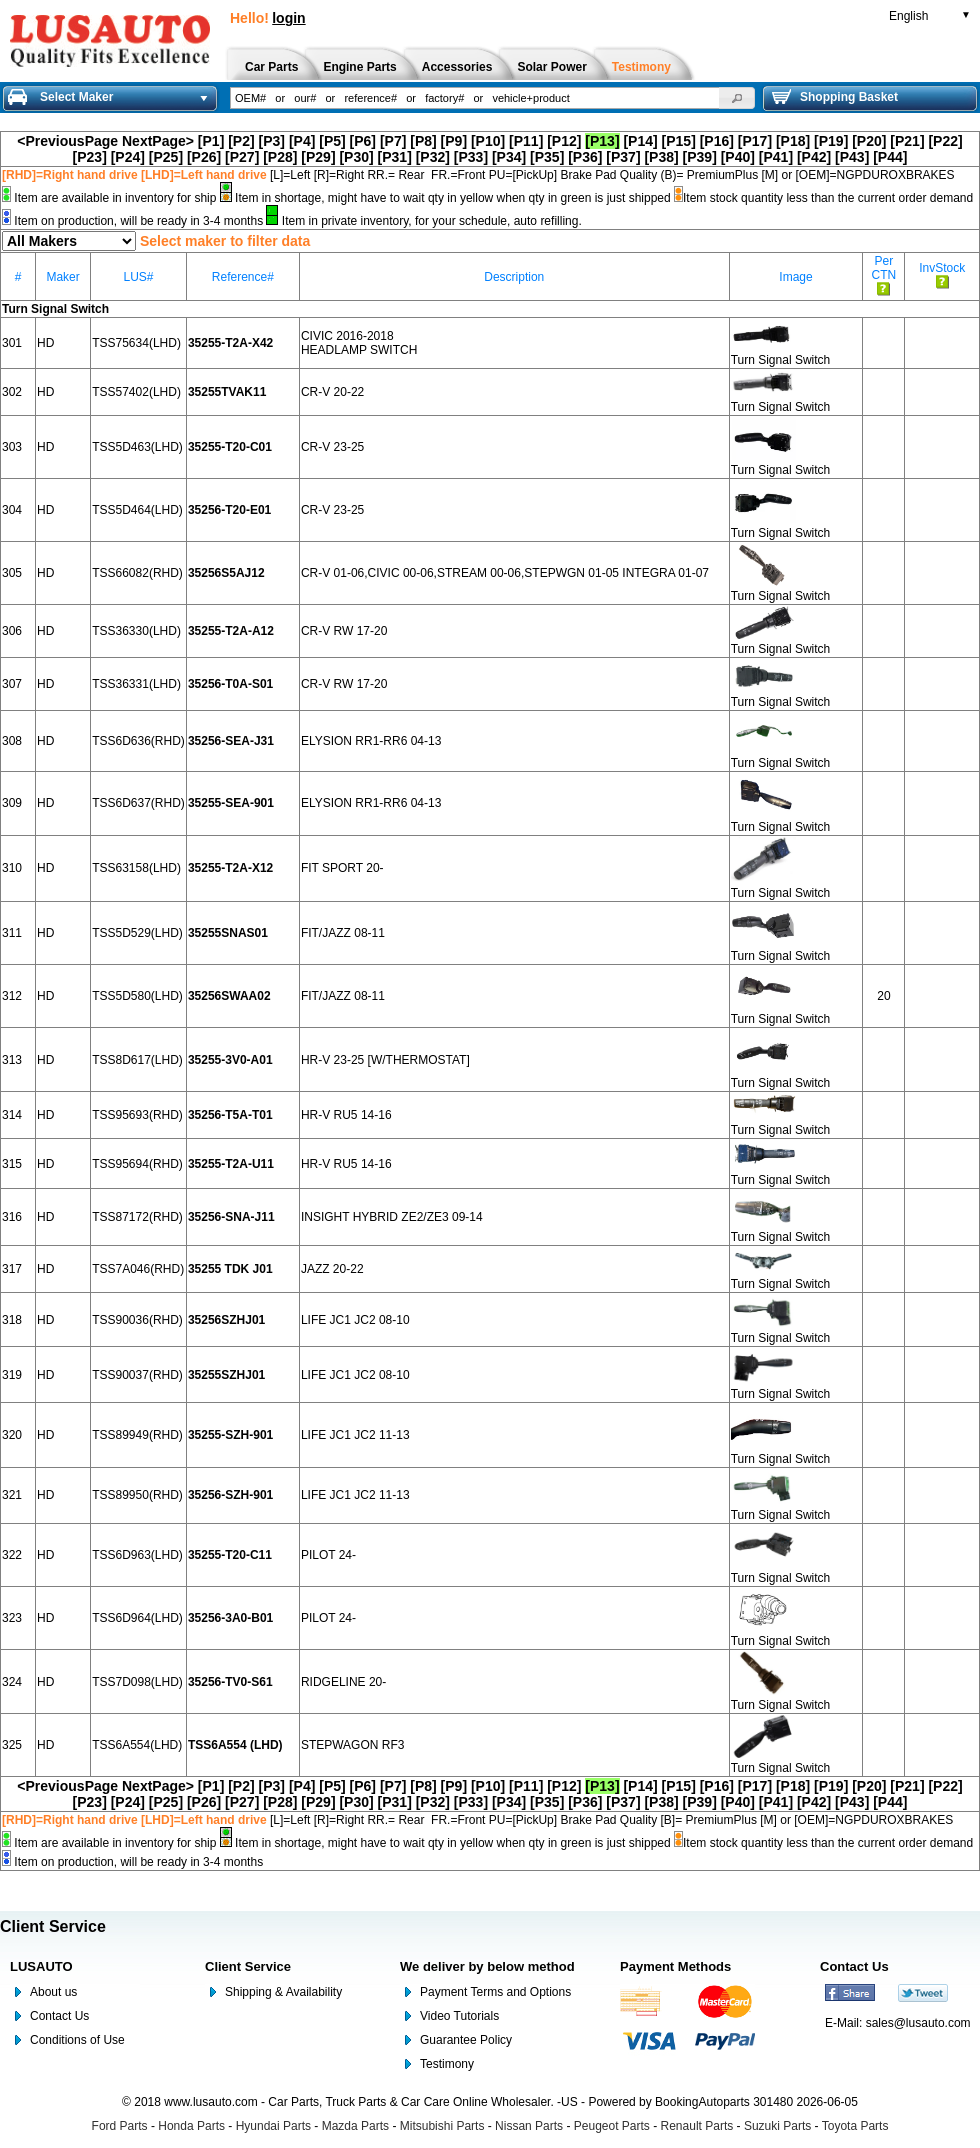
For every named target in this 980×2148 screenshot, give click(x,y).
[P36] (585, 157)
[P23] (90, 157)
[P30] (356, 157)
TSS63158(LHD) (136, 868)
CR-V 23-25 (332, 447)
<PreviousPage (67, 141)
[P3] (272, 141)
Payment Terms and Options (495, 1992)
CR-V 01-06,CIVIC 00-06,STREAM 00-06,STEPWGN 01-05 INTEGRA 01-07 (505, 573)
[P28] (280, 157)
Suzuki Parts (777, 2126)
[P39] (700, 157)
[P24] (128, 157)
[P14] (640, 141)
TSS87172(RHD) (137, 1217)
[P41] (776, 157)
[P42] (814, 157)
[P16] (717, 141)
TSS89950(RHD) (137, 1495)
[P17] (755, 141)
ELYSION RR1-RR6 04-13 (371, 741)
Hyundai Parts (273, 2126)
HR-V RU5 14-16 (346, 1115)
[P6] (363, 141)
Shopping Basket (835, 97)
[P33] (471, 157)
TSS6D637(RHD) (138, 803)
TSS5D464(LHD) (137, 510)
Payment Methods (675, 1966)
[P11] (526, 141)
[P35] (547, 157)
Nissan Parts (529, 2126)
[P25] (166, 157)
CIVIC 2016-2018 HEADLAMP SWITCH (359, 343)
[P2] (241, 141)
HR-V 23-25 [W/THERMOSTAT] (385, 1060)
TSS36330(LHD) (136, 631)
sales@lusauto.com (918, 2023)
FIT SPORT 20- (342, 868)
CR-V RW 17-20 (344, 631)
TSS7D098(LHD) (137, 1682)
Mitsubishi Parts (442, 2126)
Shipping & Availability (283, 1992)
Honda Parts (191, 2126)
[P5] (332, 141)
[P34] (509, 157)
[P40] (738, 157)
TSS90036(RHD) (137, 1320)
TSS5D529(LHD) (137, 933)
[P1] (211, 141)
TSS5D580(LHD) (137, 996)
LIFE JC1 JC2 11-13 (355, 1435)
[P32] (433, 157)
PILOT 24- (328, 1555)
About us (53, 1992)
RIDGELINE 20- (343, 1682)
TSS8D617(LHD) (137, 1060)
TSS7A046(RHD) (138, 1269)
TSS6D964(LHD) (137, 1618)
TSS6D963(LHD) (137, 1555)
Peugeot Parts (612, 2126)
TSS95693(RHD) (137, 1115)
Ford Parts (120, 2126)
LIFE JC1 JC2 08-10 (355, 1320)
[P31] (395, 157)
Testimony (447, 2064)
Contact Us (59, 2016)
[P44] (890, 157)
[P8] (423, 141)
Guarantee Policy (466, 2040)
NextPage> (158, 141)
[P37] (623, 157)
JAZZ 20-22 (332, 1269)
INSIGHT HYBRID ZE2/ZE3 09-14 (392, 1217)
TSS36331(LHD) (136, 684)
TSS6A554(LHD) (137, 1745)
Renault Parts (697, 2126)
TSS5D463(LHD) (137, 447)
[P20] (869, 141)
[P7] (393, 141)
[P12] (564, 141)
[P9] (454, 141)
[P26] (204, 157)
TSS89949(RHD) (137, 1435)
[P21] (907, 141)
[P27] (242, 157)
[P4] (302, 141)
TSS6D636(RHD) (138, 741)
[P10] (488, 141)
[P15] (679, 141)
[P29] (318, 157)
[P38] (661, 157)
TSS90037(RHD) (137, 1375)
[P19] (831, 141)
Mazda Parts (355, 2126)
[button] (737, 98)
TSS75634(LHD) (136, 343)
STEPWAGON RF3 (353, 1745)
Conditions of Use (77, 2040)
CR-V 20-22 (332, 392)
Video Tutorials (459, 2016)
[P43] (852, 157)
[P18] (793, 141)
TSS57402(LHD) (136, 392)
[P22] (945, 141)
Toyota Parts (855, 2126)
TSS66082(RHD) (137, 573)
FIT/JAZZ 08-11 (343, 933)
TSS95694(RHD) (137, 1164)
